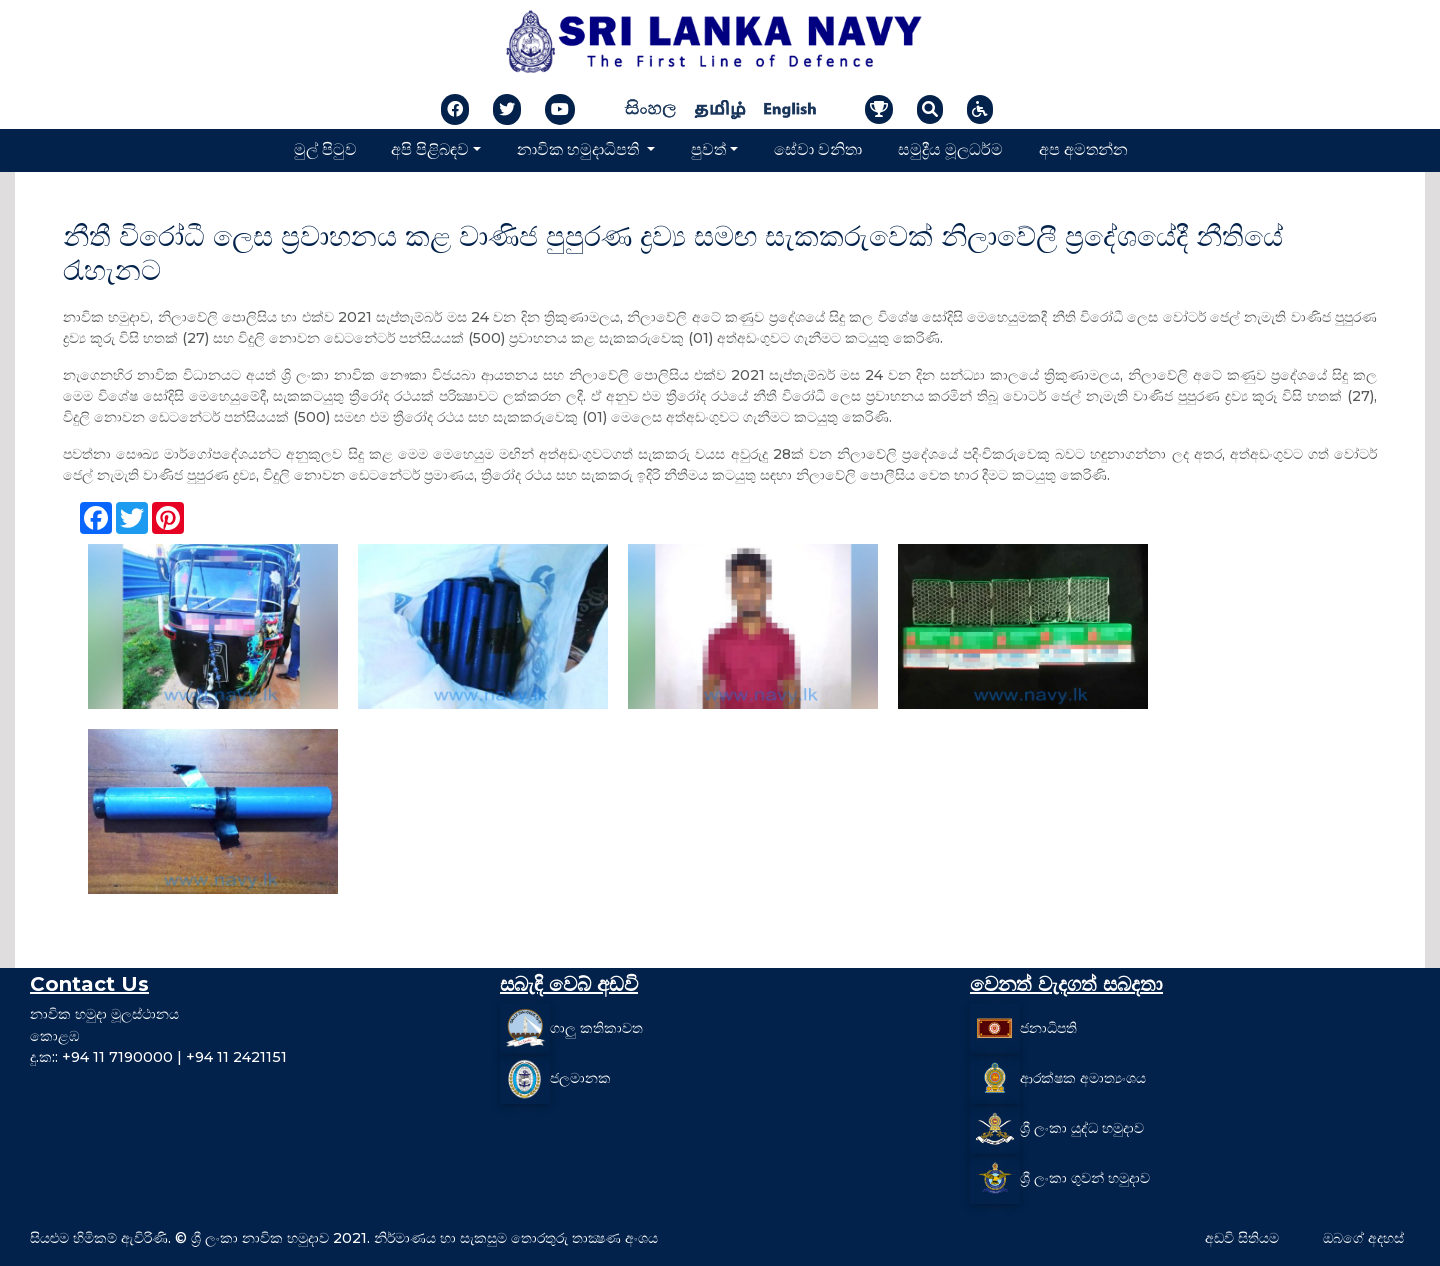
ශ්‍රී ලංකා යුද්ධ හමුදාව (1082, 1128)
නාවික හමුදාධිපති (580, 149)
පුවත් (708, 149)
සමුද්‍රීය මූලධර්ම (950, 149)
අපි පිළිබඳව (430, 149)
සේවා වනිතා (818, 149)
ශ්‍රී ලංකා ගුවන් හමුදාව (1085, 1178)
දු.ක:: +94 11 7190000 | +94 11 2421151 (158, 1057)
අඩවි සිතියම (1242, 1238)
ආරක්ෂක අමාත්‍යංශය (1083, 1078)
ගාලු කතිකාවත (596, 1028)
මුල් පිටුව (325, 149)
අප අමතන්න (1083, 149)
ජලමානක (580, 1078)
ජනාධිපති (1048, 1028)
